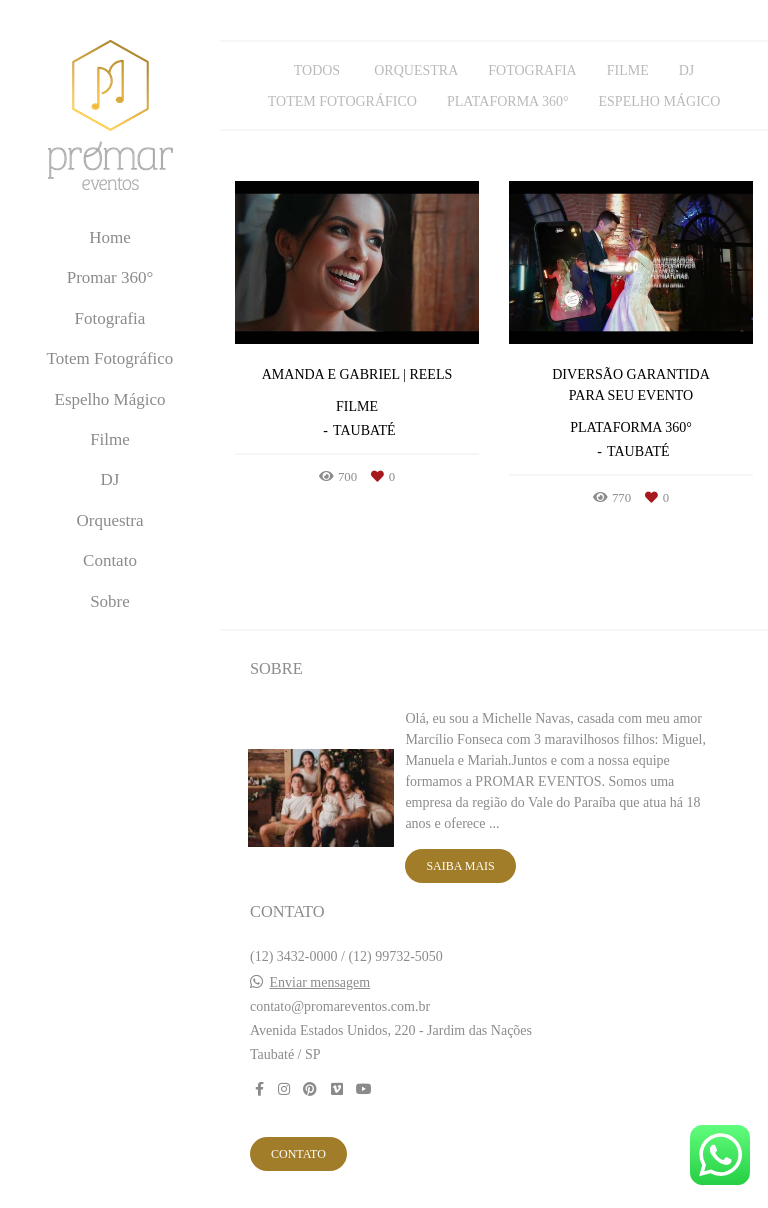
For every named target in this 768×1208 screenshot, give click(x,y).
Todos (317, 71)
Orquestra (109, 520)
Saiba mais (460, 866)
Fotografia (110, 318)
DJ (110, 479)
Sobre (110, 601)
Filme (110, 439)
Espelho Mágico (110, 399)
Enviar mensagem (320, 983)
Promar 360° (110, 277)
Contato (110, 560)
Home (110, 237)
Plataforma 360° (508, 102)
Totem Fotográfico (110, 358)
